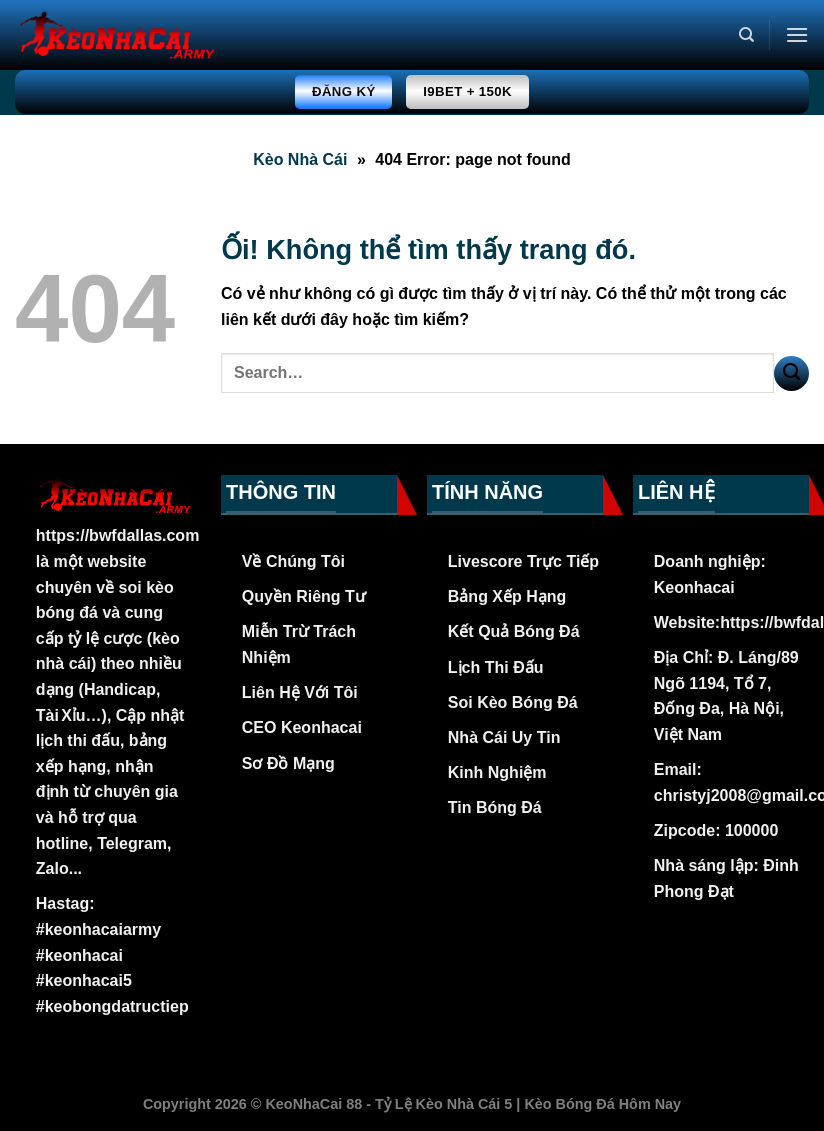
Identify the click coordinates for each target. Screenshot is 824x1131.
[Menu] (797, 34)
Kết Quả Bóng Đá (514, 631)
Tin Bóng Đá (495, 807)
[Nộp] (791, 373)
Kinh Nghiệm (497, 772)
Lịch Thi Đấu (496, 667)
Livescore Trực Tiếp (523, 561)
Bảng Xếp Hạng (507, 596)
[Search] (746, 35)
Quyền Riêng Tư (304, 596)
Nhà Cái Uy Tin (504, 737)
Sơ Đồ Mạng (288, 763)
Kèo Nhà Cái (300, 159)
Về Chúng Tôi (293, 561)
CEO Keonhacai (302, 727)
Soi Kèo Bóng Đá (513, 702)
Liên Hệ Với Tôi (300, 692)
